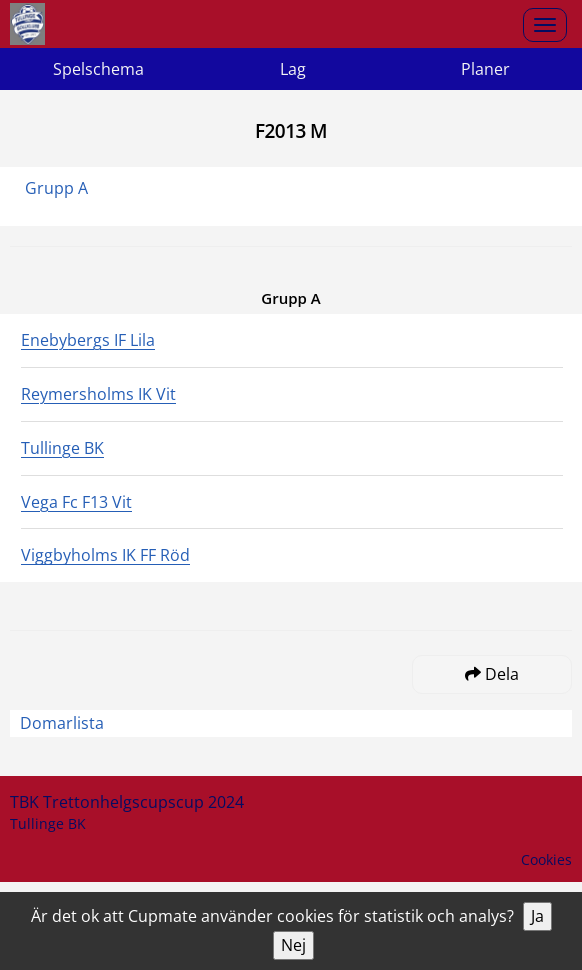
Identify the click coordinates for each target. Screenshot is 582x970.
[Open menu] (545, 25)
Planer (485, 69)
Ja (537, 916)
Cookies (546, 859)
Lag (293, 69)
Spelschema (98, 69)
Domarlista (62, 723)
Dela (492, 674)
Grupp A (56, 188)
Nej (293, 945)
